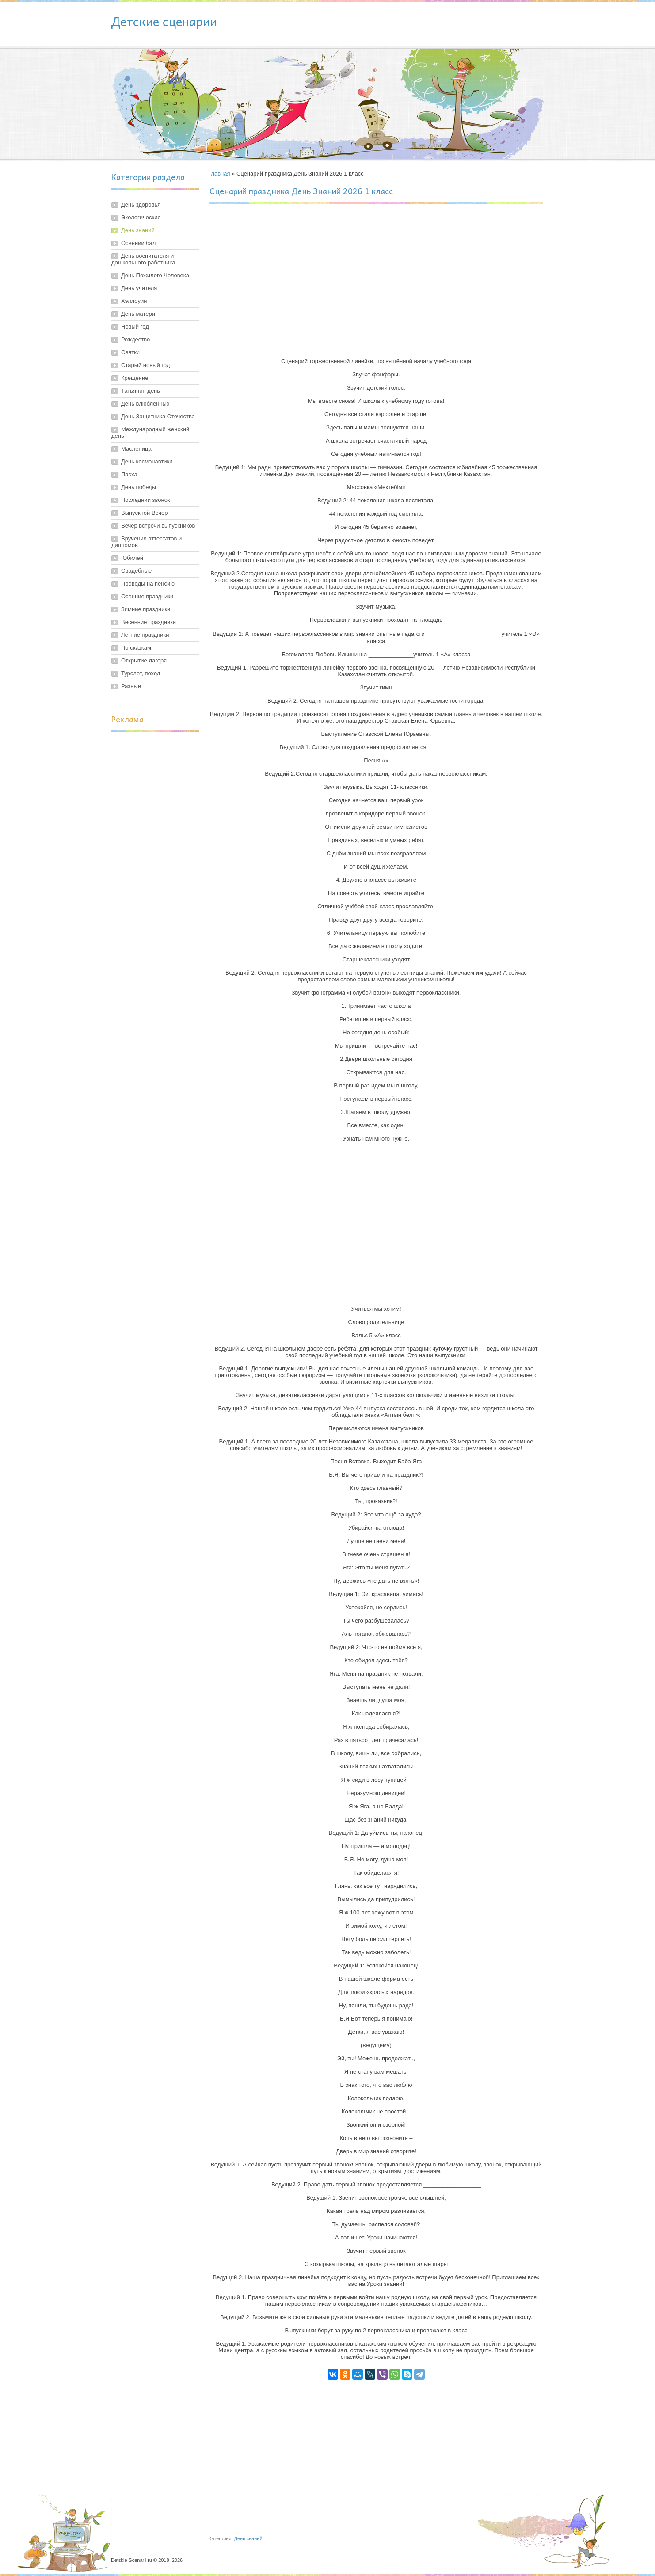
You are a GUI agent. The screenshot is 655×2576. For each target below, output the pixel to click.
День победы (138, 487)
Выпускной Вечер (144, 512)
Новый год (135, 326)
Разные (131, 686)
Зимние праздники (145, 609)
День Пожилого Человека (155, 275)
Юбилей (132, 558)
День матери (138, 313)
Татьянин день (140, 390)
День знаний (138, 230)
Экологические (141, 217)
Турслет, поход (140, 673)
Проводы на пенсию (148, 583)
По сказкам (136, 647)
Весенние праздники (148, 622)
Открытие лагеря (144, 660)
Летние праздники (145, 635)
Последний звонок (145, 500)
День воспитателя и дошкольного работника (143, 259)
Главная (219, 173)
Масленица (136, 448)
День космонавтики (147, 461)
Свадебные (136, 570)
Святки (130, 352)
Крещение (134, 378)
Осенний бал (138, 243)
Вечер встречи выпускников (158, 525)
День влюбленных (145, 403)
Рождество (135, 339)
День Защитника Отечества (158, 416)
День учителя (139, 288)
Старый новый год (145, 365)
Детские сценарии (164, 21)
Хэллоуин (134, 301)
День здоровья (140, 204)
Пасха (129, 474)
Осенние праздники (147, 596)
